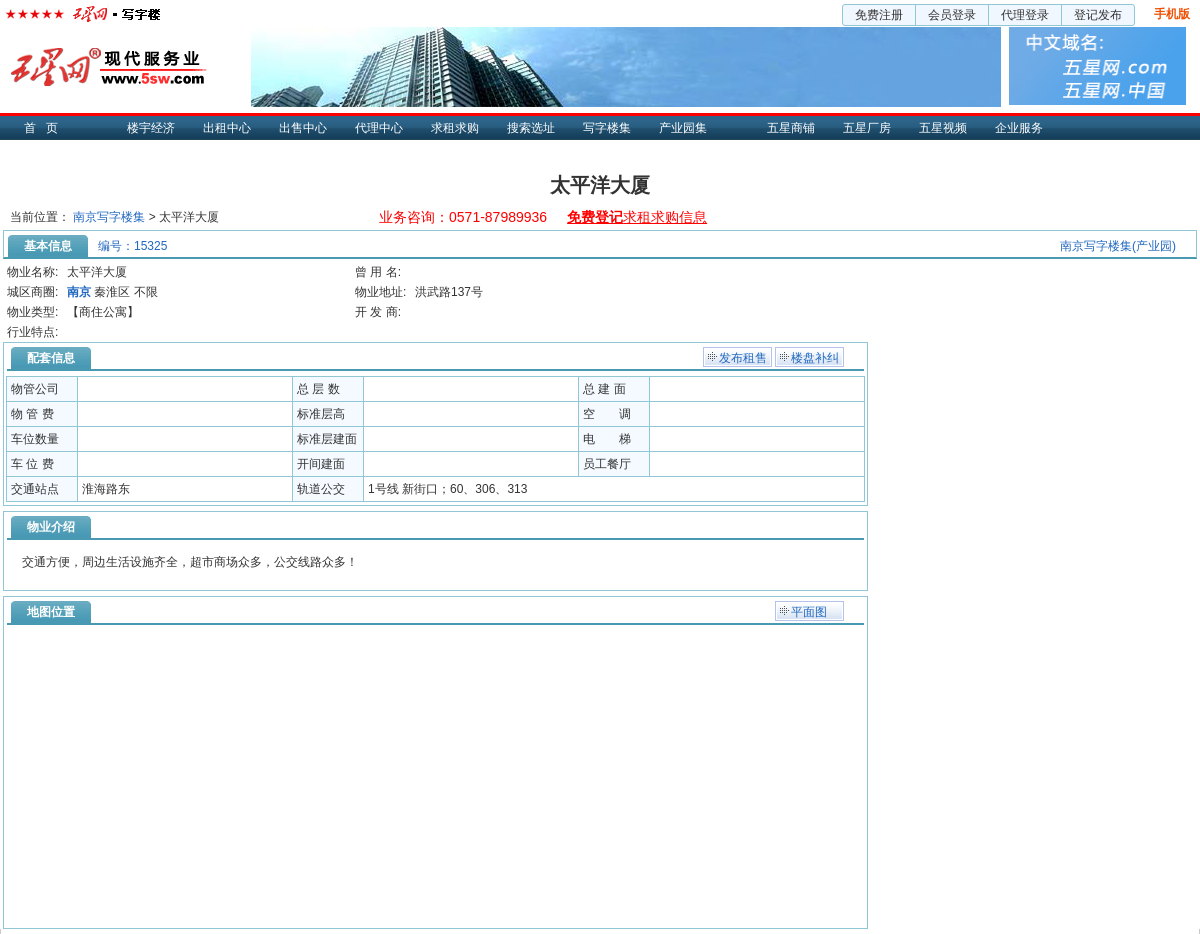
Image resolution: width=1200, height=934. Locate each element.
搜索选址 (531, 128)
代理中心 (379, 128)
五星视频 (943, 128)
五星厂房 (867, 128)
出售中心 (303, 128)
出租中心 (227, 128)
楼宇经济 (151, 128)
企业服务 (1019, 128)
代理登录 (1025, 15)
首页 (46, 128)
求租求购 (455, 128)
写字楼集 (607, 128)
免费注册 (879, 15)
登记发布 (1098, 15)
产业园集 (683, 128)
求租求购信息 (637, 217)
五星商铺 (791, 128)
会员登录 (952, 15)
